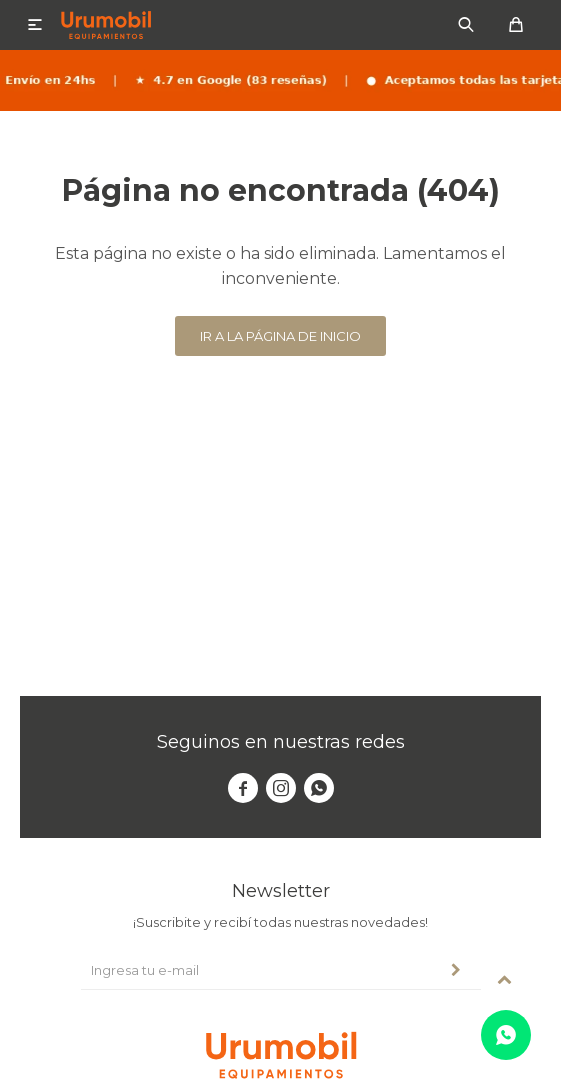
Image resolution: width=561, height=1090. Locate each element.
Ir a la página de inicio (280, 336)
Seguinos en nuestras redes (281, 742)
